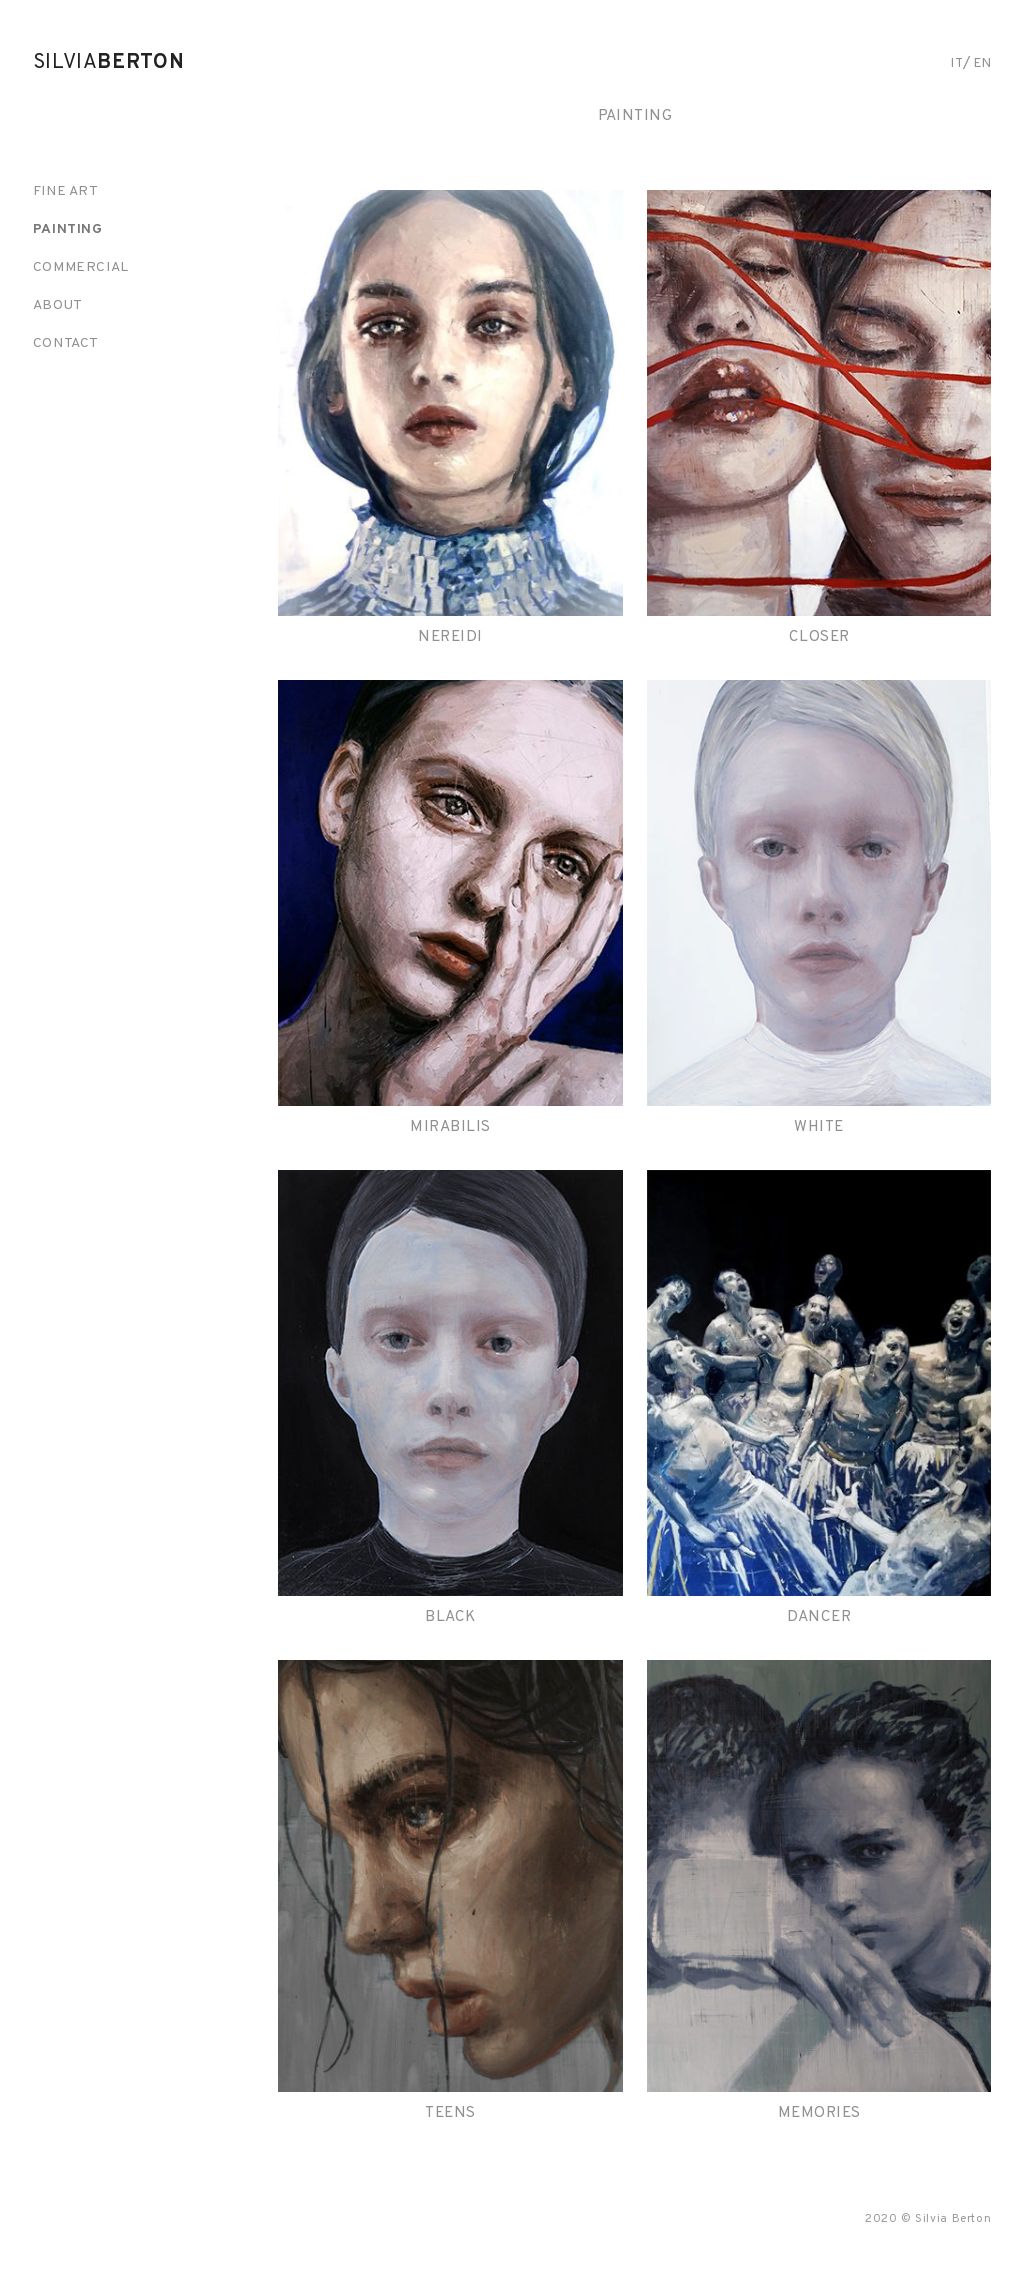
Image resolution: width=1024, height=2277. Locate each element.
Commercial (81, 267)
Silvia (108, 63)
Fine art (66, 191)
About (58, 305)
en (982, 63)
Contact (66, 343)
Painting (68, 229)
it (957, 63)
